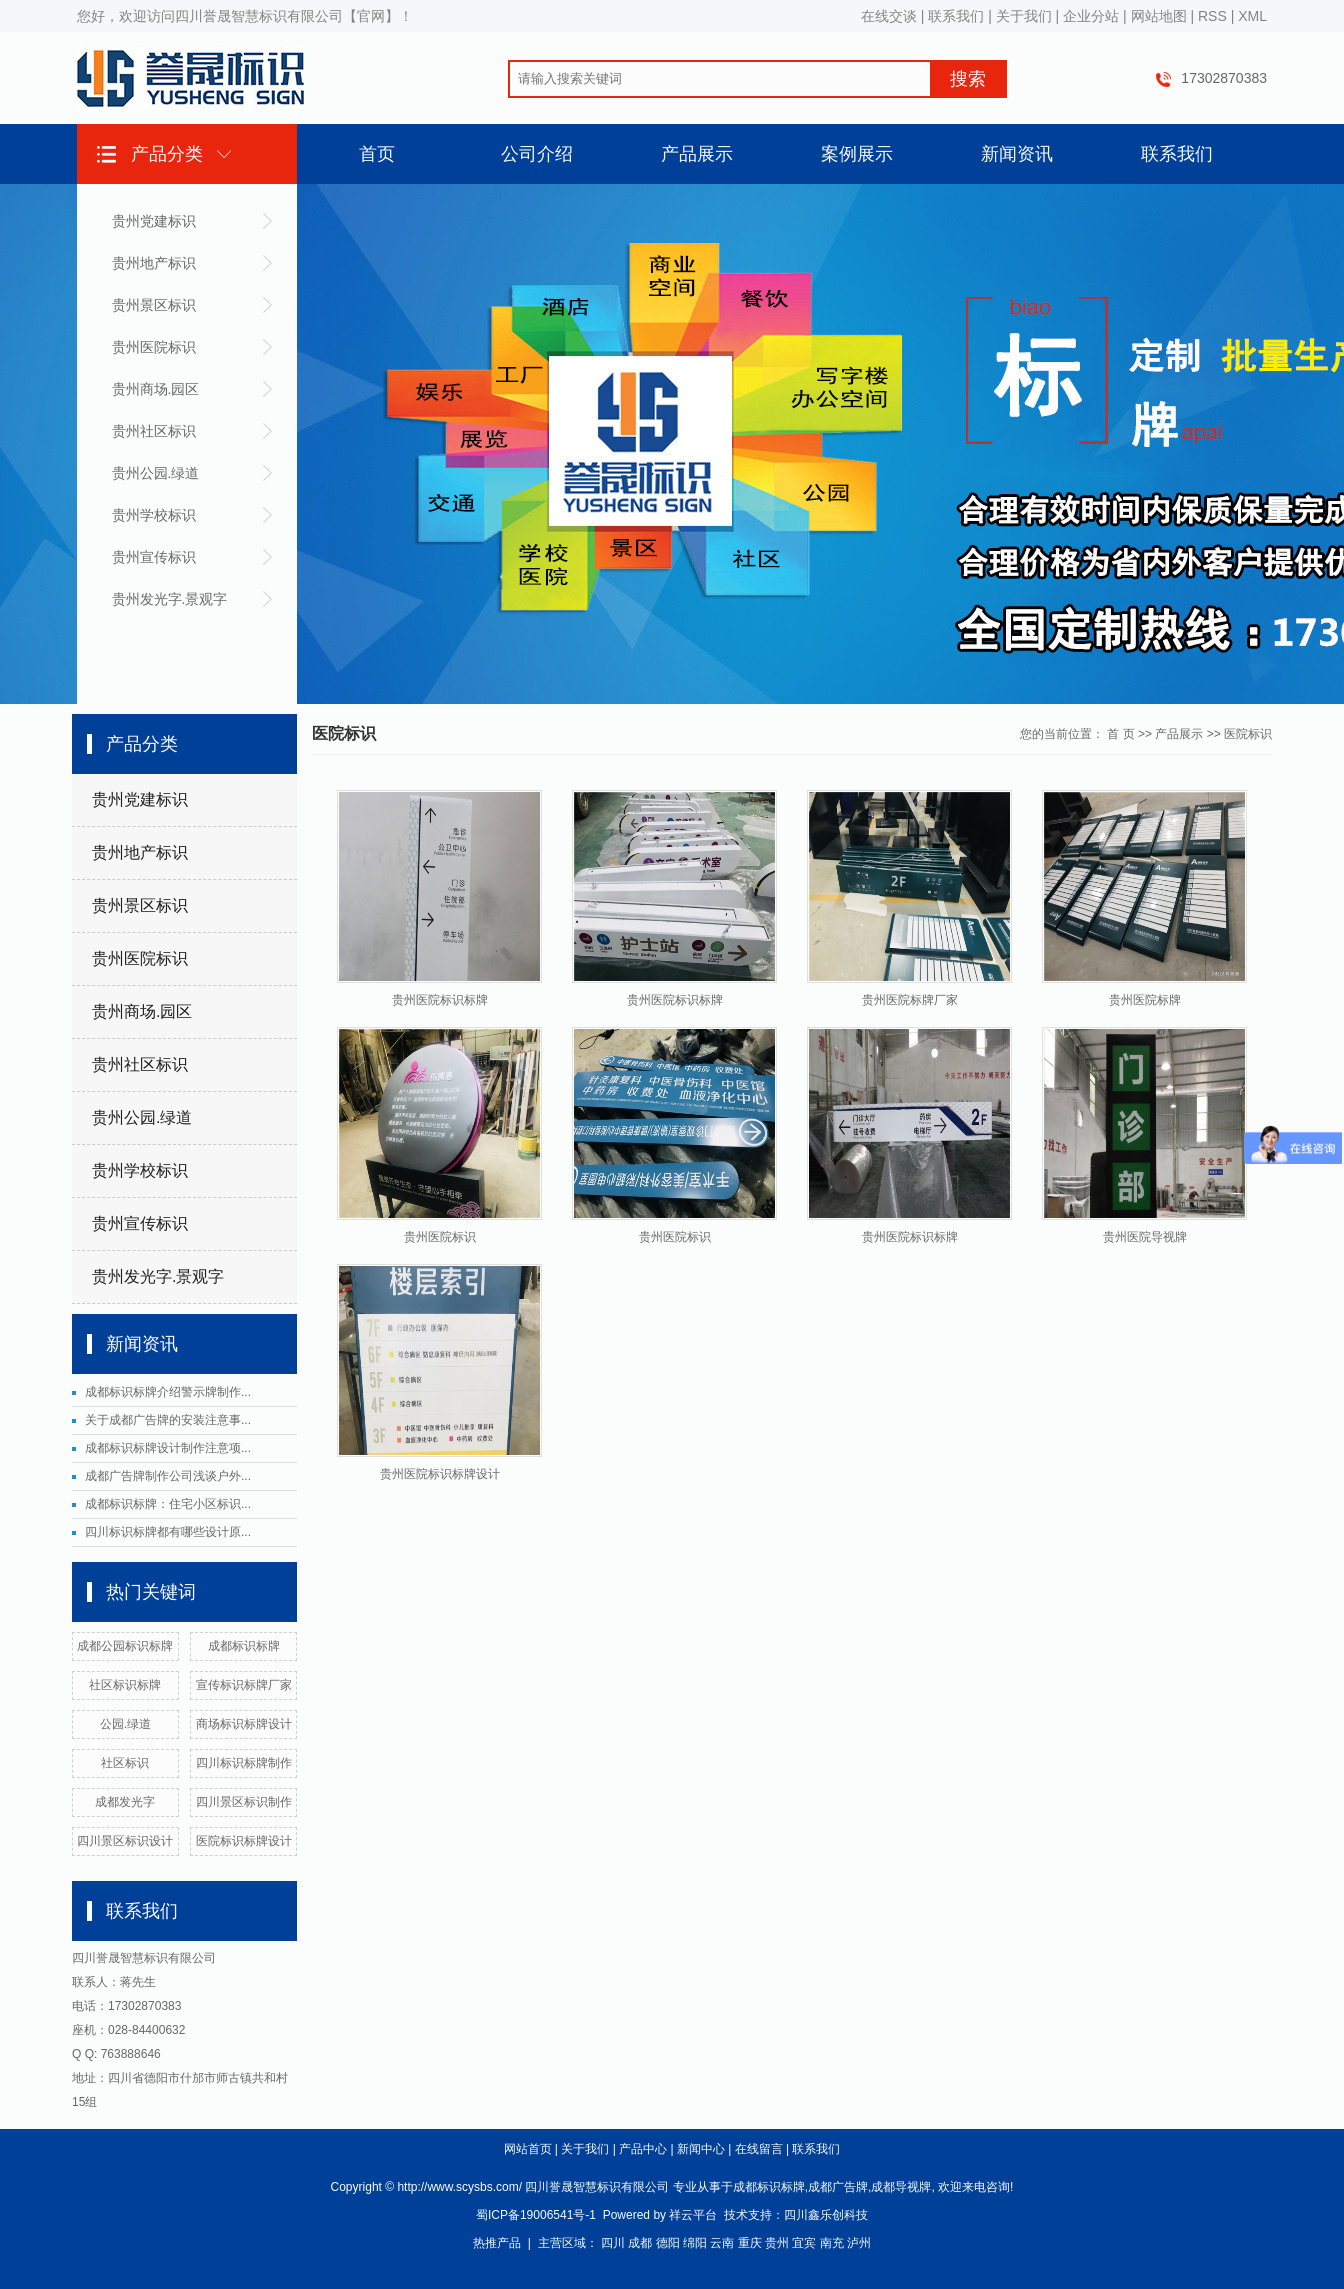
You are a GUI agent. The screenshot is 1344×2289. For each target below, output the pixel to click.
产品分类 (167, 154)
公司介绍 (537, 154)
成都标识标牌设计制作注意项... (168, 1448)
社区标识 (125, 1763)
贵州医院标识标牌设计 (440, 1474)
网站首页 (528, 2149)
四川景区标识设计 (125, 1841)
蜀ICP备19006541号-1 (536, 2215)
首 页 (1120, 734)
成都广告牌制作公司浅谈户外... (168, 1476)
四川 (613, 2243)
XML (1252, 16)
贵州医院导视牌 (1145, 1237)
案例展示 (857, 154)
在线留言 (759, 2149)
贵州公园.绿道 (156, 473)
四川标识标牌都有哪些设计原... (168, 1532)
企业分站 (1091, 16)
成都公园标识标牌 (125, 1646)
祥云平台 (693, 2215)
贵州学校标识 (154, 515)
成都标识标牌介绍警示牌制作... (168, 1392)
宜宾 (804, 2243)
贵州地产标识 (154, 263)
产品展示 (697, 154)
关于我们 (1024, 16)
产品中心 (643, 2149)
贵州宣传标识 (154, 557)
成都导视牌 (901, 2187)
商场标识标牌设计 (244, 1724)
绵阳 (695, 2243)
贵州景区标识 (154, 305)
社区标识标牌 (125, 1685)
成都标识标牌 (244, 1646)
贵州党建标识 (154, 221)
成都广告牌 (838, 2187)
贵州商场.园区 (156, 389)
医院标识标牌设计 (244, 1841)
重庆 (750, 2243)
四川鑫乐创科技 (826, 2215)
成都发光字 (125, 1802)
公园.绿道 (125, 1724)
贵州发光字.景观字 (170, 599)
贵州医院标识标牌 (440, 1000)
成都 (640, 2243)
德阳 (668, 2243)
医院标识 (1248, 734)
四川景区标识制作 (244, 1802)
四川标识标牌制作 (244, 1763)
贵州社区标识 (154, 431)
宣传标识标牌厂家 (244, 1685)
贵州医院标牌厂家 (910, 1000)
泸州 (859, 2243)
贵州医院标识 (154, 347)
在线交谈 (889, 16)
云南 (722, 2243)
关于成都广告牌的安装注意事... (168, 1420)
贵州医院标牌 (1145, 1000)
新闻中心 (701, 2149)
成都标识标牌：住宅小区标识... (168, 1504)
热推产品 (497, 2243)
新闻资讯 (1017, 154)
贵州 (777, 2243)
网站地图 (1159, 16)
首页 (377, 154)
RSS (1212, 16)
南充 (832, 2243)
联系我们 (956, 16)
